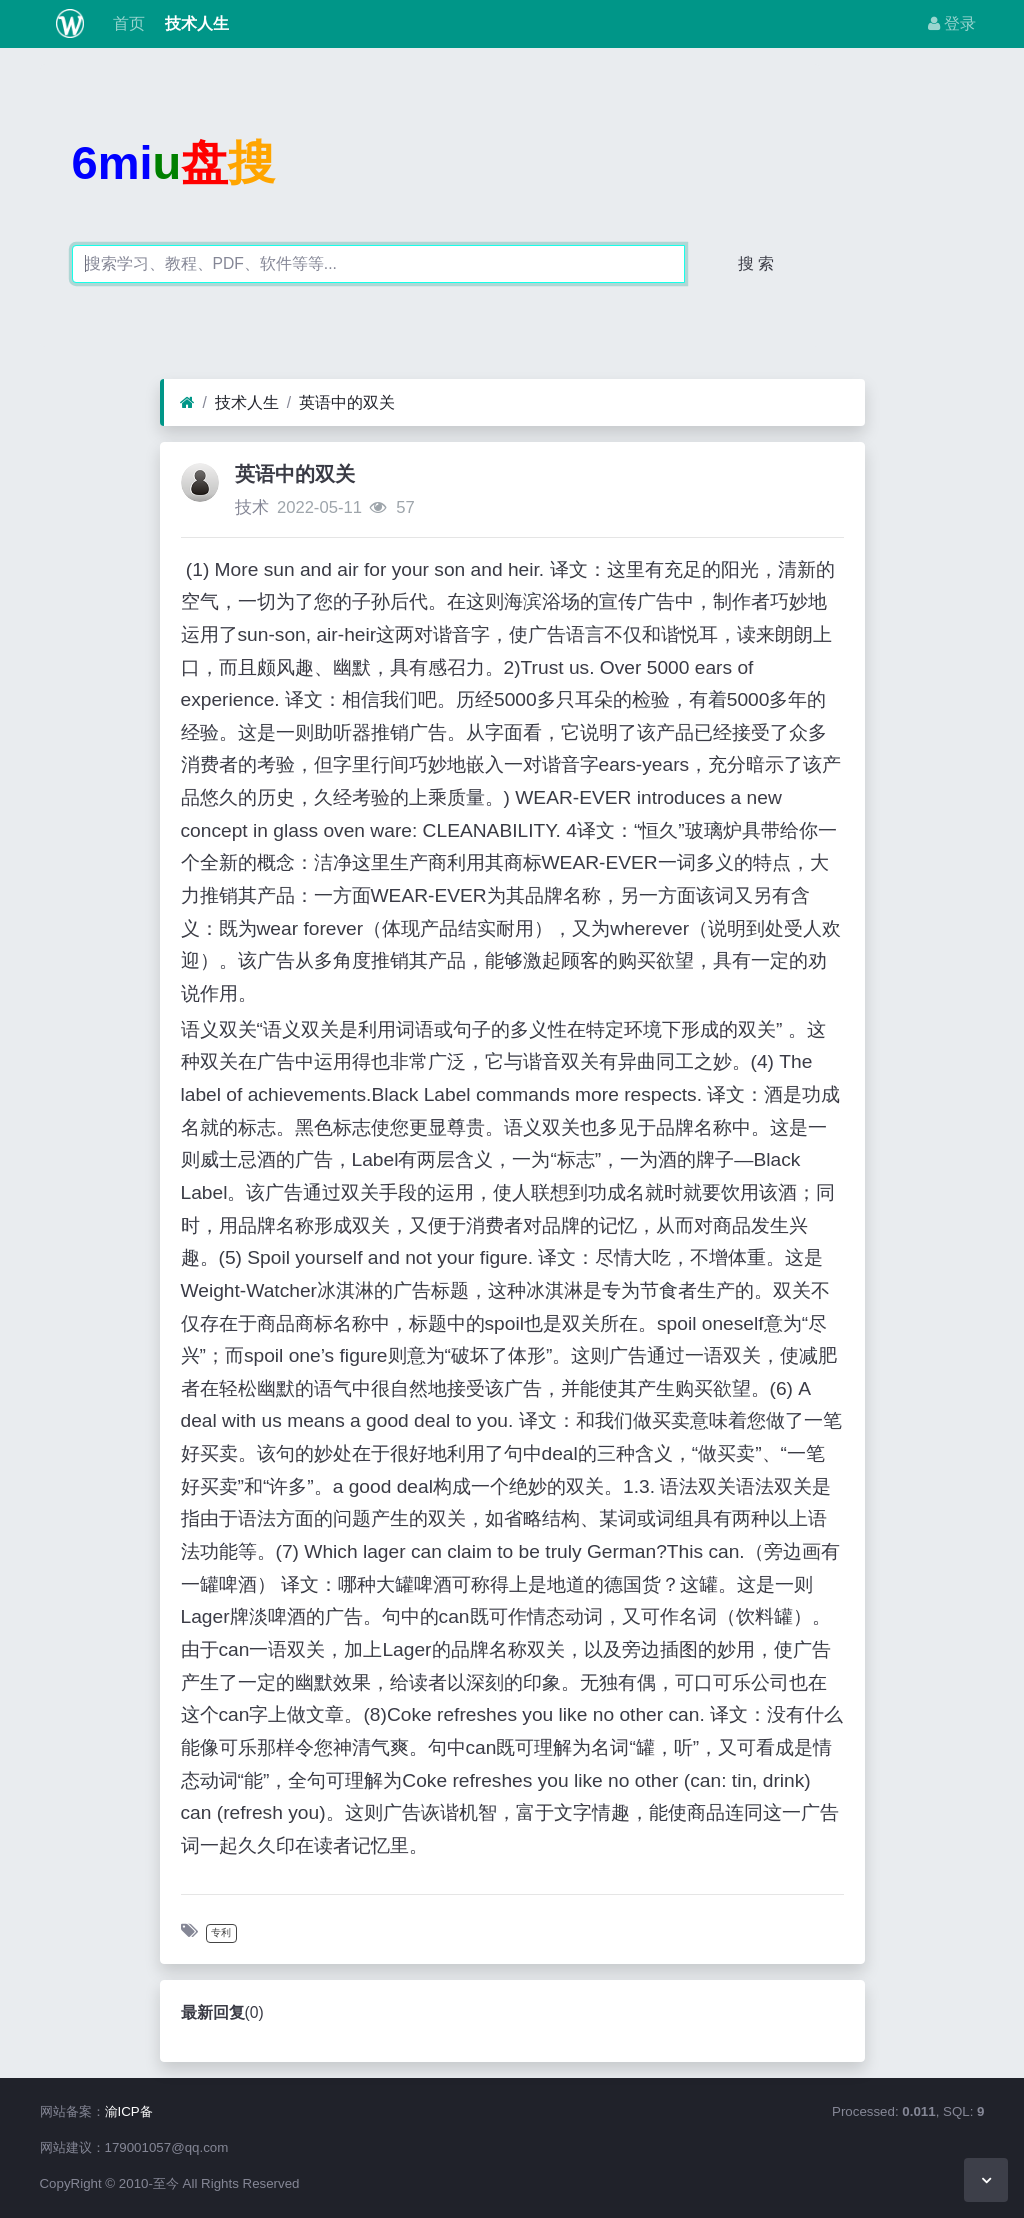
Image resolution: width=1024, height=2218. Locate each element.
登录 (952, 23)
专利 (221, 1932)
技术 (252, 507)
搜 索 (756, 263)
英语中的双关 (347, 402)
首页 (126, 23)
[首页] (187, 403)
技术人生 (195, 23)
